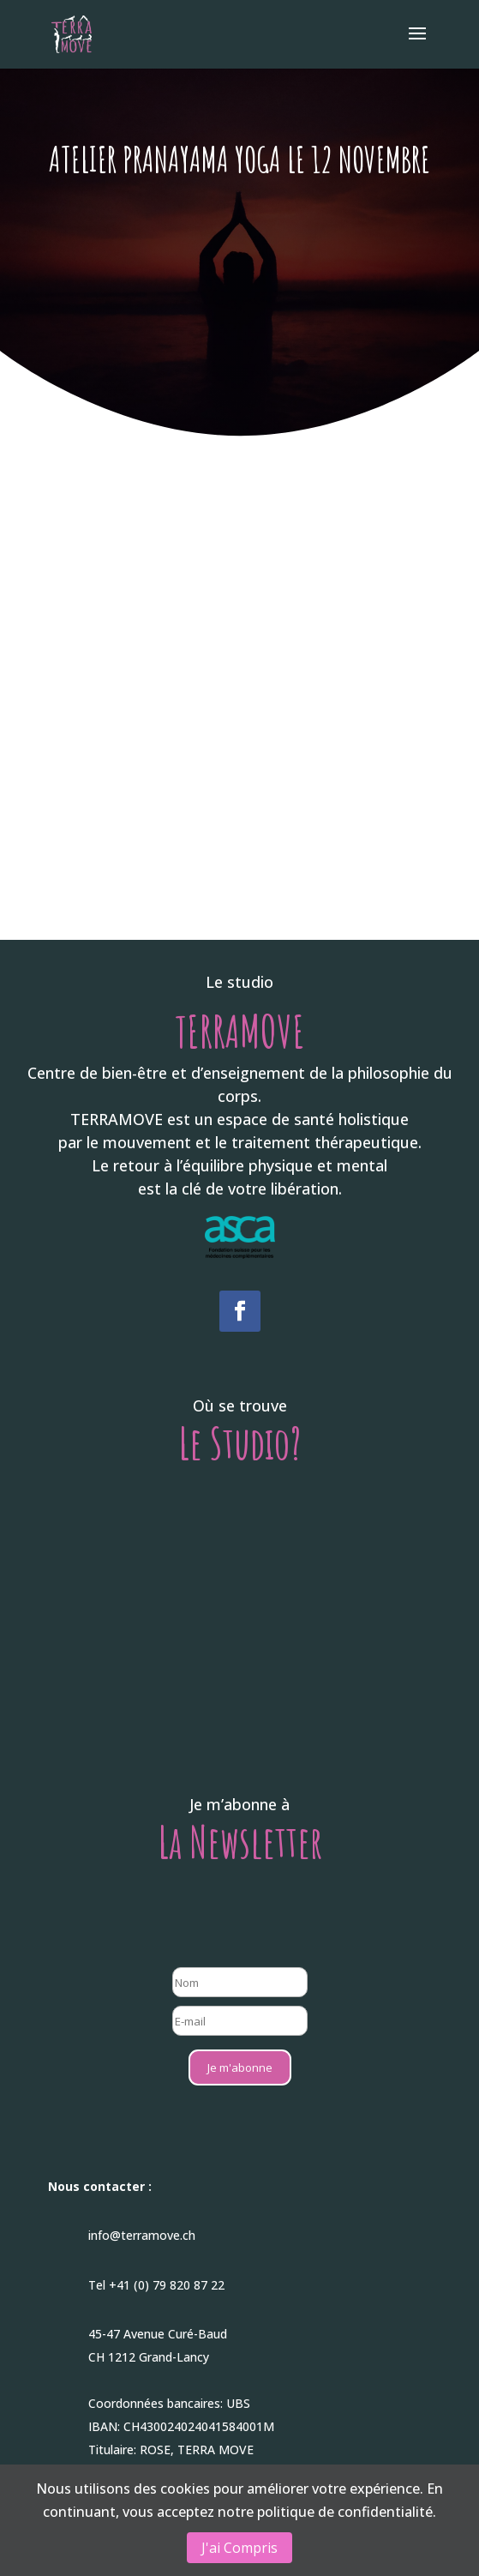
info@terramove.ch (141, 2235)
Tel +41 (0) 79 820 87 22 (156, 2285)
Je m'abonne (239, 2067)
